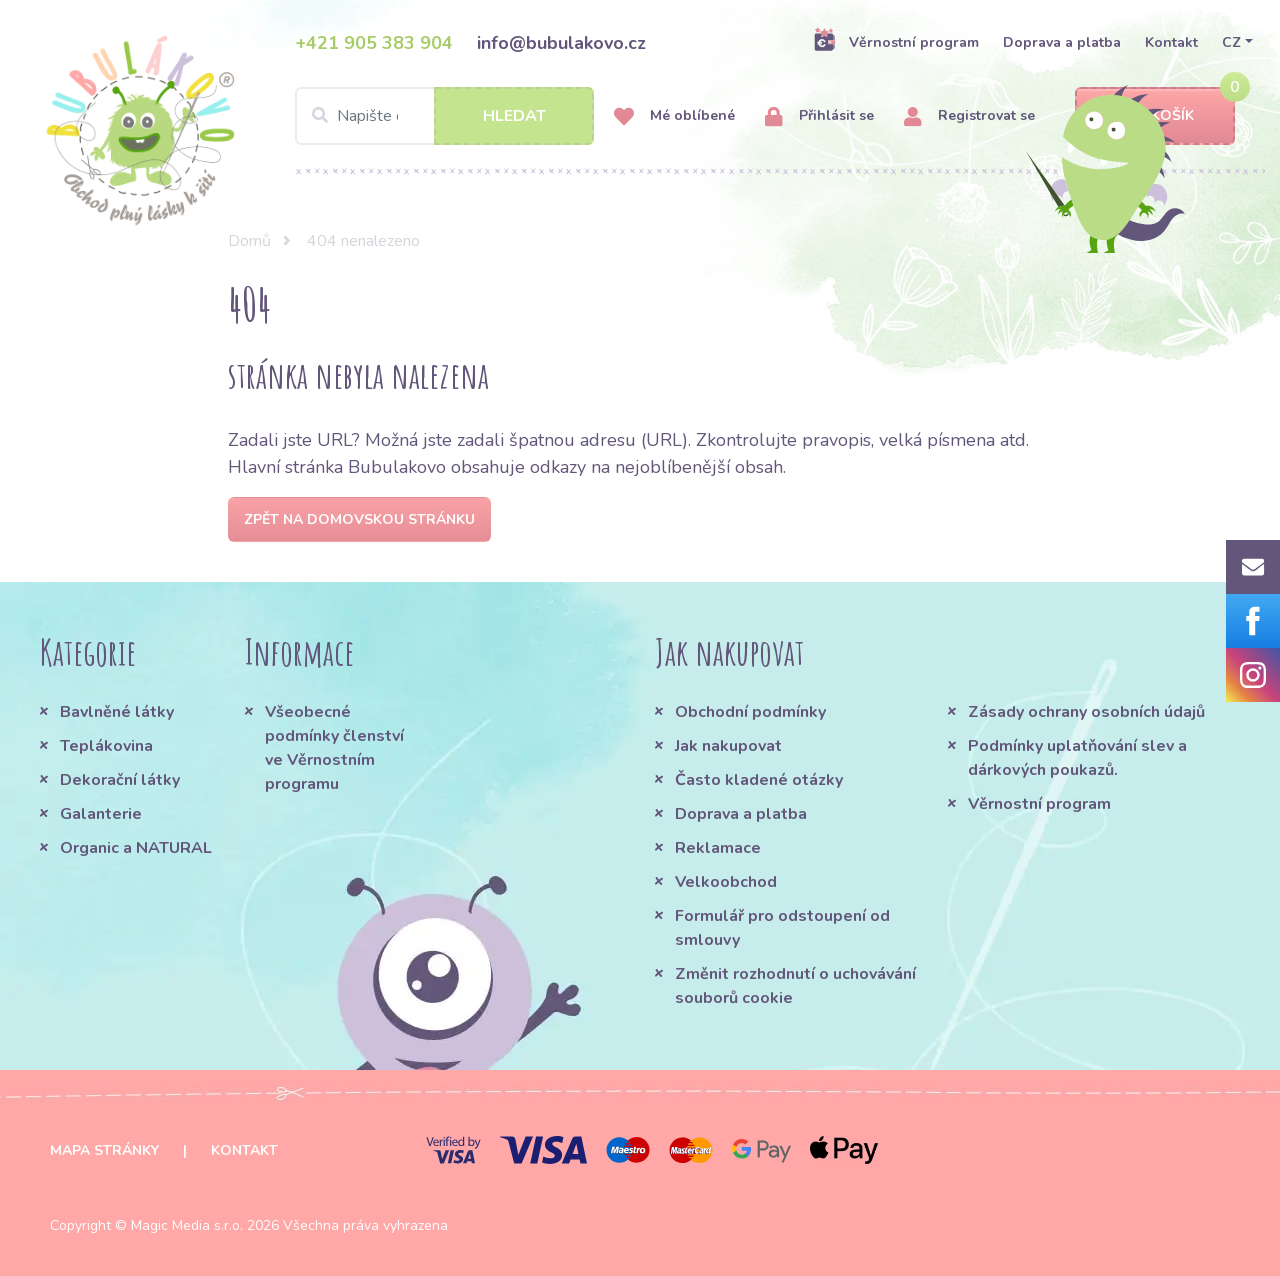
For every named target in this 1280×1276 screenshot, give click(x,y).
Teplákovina (106, 746)
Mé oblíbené (674, 116)
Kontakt (1171, 42)
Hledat (514, 116)
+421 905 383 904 (374, 43)
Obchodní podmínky (750, 712)
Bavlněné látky (117, 712)
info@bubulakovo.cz (561, 43)
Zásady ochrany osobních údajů (1086, 712)
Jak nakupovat (728, 746)
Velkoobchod (726, 882)
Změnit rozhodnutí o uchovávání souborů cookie (795, 986)
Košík (1155, 116)
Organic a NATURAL (136, 848)
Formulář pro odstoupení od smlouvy (782, 928)
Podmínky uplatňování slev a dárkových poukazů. (1077, 758)
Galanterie (101, 814)
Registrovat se (969, 116)
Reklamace (718, 848)
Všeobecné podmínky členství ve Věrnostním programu (334, 748)
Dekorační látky (120, 780)
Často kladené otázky (759, 780)
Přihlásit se (819, 116)
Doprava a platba (1062, 42)
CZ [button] (1231, 42)
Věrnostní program (896, 42)
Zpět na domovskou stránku (359, 519)
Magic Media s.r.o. (187, 1225)
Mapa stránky (104, 1150)
